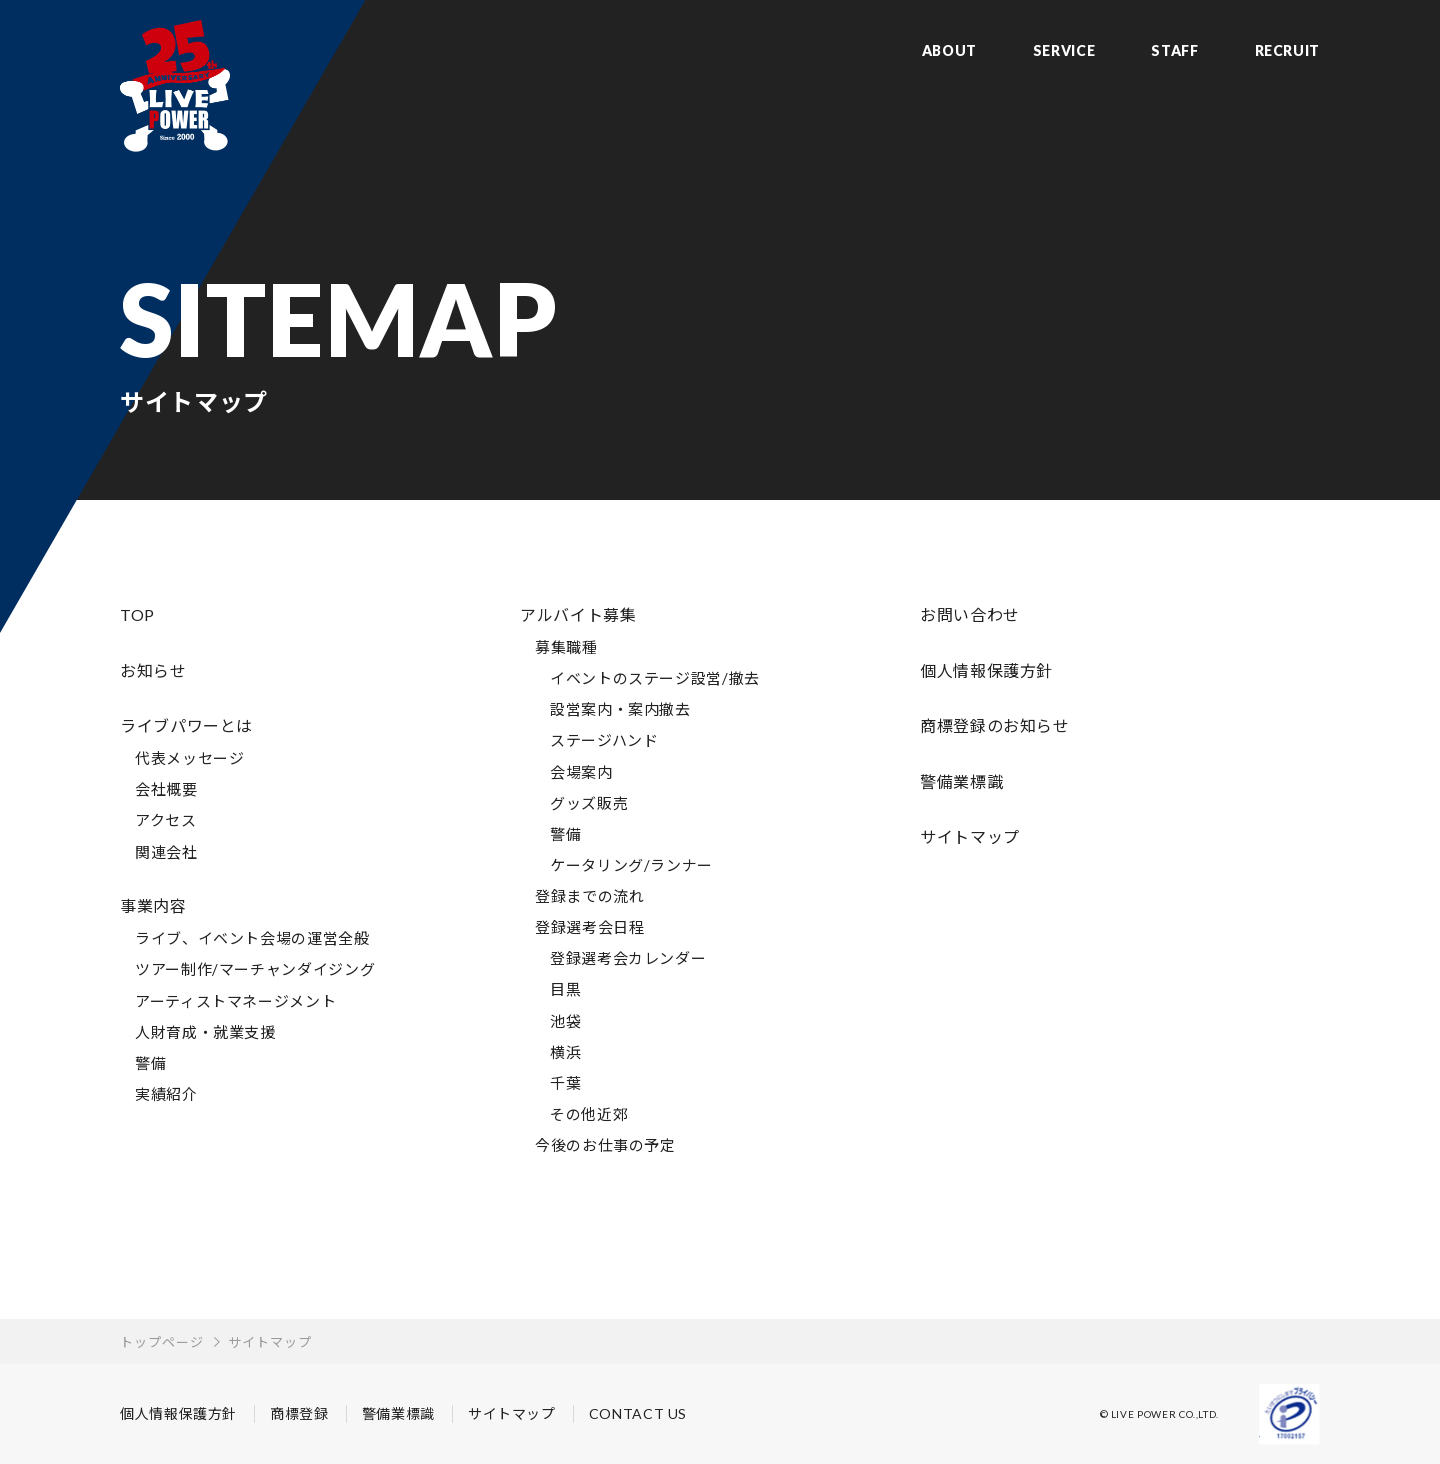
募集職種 (566, 647)
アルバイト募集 (578, 614)
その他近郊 (589, 1114)
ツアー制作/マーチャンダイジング (255, 969)
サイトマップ (970, 836)
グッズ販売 (589, 803)
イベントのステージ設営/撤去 (655, 678)
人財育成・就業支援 (205, 1032)
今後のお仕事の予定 (605, 1145)
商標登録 (299, 1413)
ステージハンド (604, 740)
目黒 (565, 989)
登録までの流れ (589, 896)
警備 (150, 1063)
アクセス (166, 820)
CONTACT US (638, 1413)
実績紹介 (166, 1094)
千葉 (565, 1083)
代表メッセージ (189, 758)
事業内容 (153, 905)
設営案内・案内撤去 (620, 709)
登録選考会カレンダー (628, 958)
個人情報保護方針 (986, 670)
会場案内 (581, 772)
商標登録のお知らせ (995, 725)
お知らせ (153, 670)
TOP (137, 614)
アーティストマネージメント (235, 1001)
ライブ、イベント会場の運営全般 (252, 938)
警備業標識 (961, 781)
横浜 (565, 1052)
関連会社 (166, 852)
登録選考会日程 (589, 927)
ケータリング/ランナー (631, 865)
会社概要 (166, 789)
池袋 (565, 1021)
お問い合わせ (970, 614)
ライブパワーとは (186, 725)
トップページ (162, 1342)
